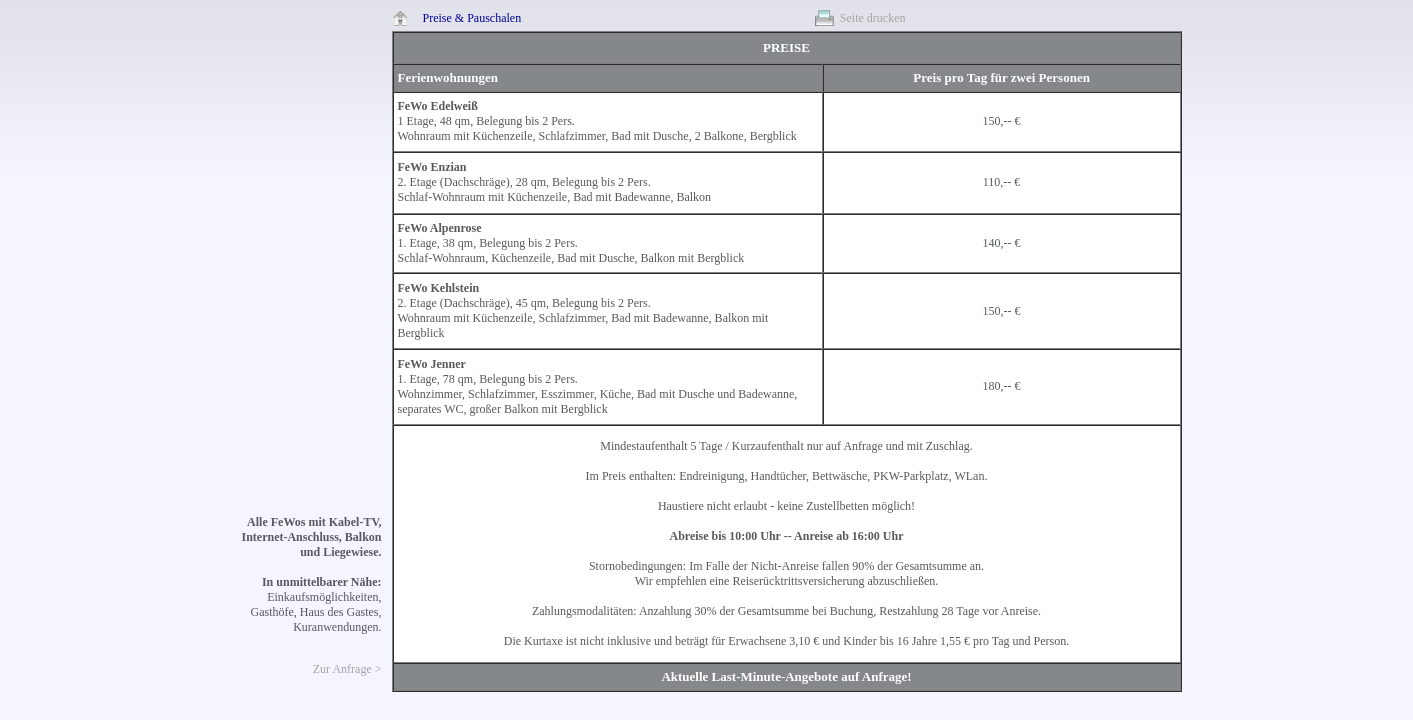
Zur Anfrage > (347, 669)
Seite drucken (873, 18)
